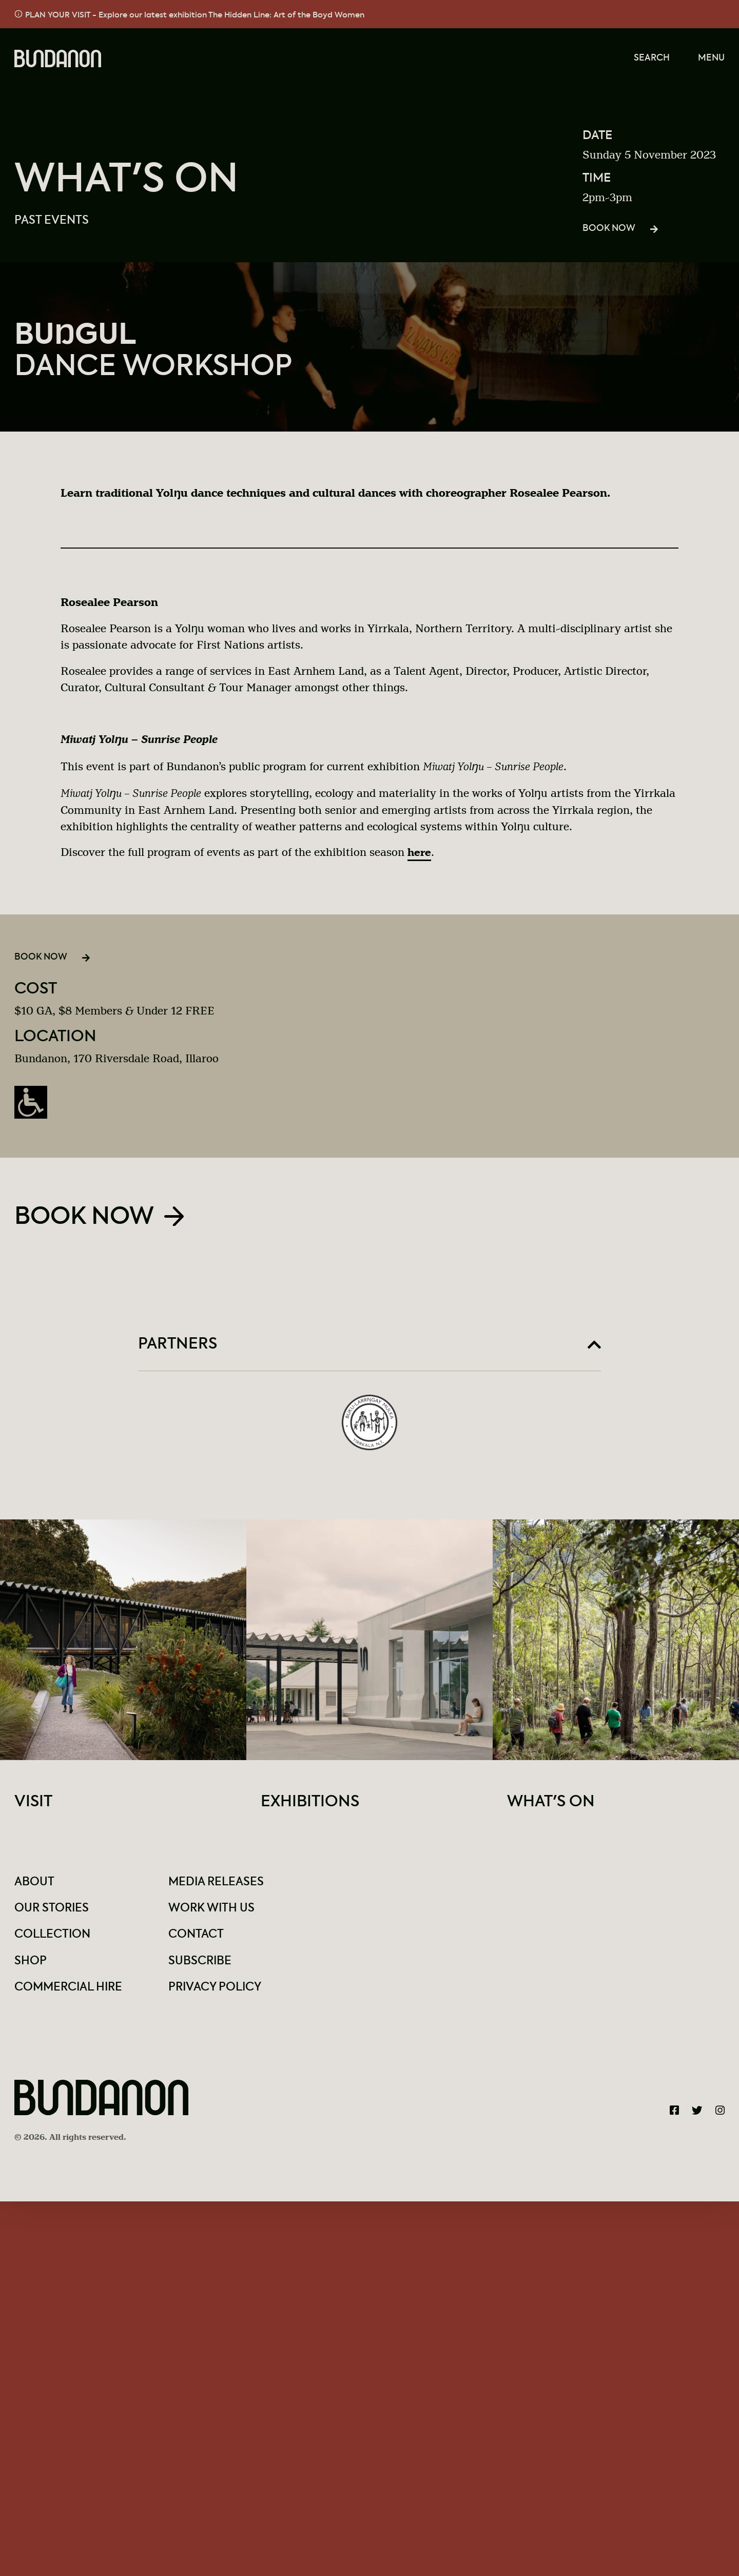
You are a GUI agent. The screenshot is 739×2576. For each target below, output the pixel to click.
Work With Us (213, 1914)
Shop (31, 1966)
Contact (197, 1940)
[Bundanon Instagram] (720, 2116)
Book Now (608, 229)
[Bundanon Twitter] (697, 2116)
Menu (711, 59)
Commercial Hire (71, 1992)
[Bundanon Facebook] (674, 2116)
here (419, 855)
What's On (126, 181)
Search (651, 59)
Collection (54, 1940)
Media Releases (218, 1888)
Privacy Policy (217, 1992)
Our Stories (53, 1914)
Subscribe (201, 1966)
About (35, 1888)
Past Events (52, 220)
